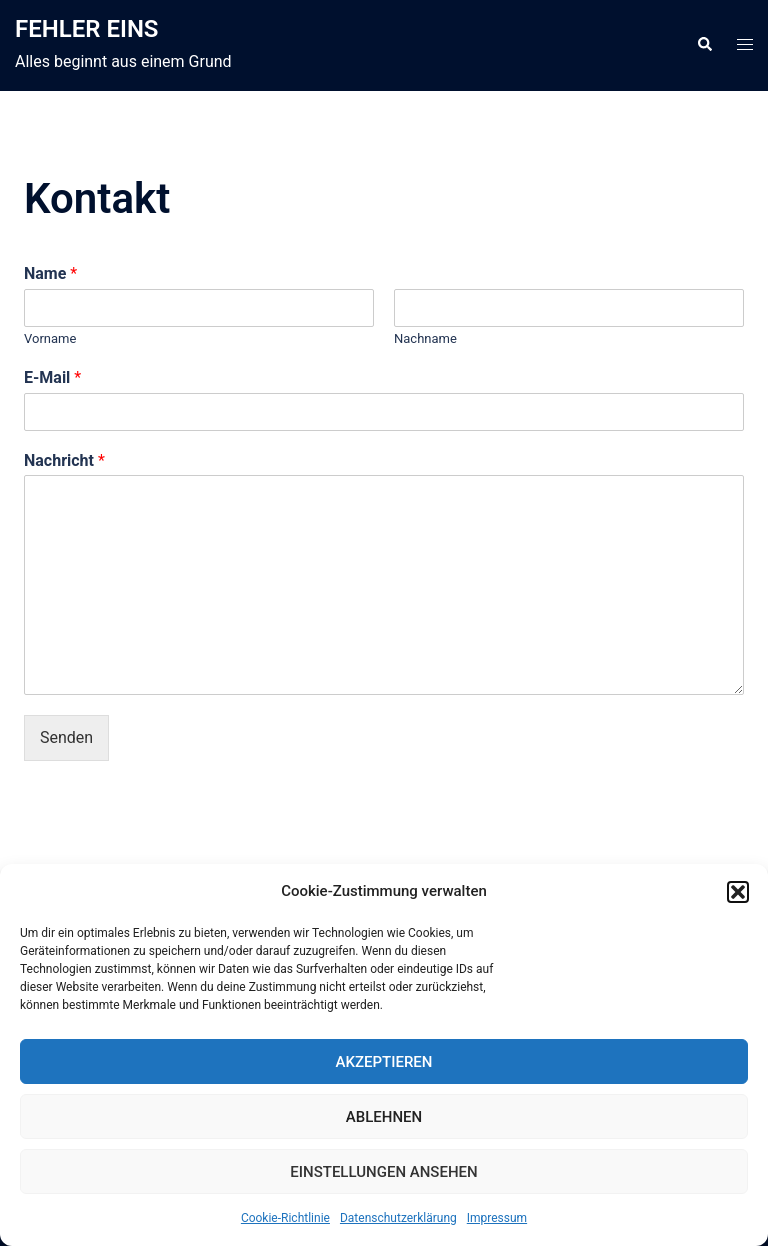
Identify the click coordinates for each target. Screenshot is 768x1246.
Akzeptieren (384, 1062)
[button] (738, 892)
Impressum (497, 1218)
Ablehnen (384, 1117)
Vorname (50, 338)
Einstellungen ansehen (383, 1172)
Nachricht (64, 460)
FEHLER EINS (87, 29)
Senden (66, 737)
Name (50, 273)
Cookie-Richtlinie (285, 1218)
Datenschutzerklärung (398, 1218)
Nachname (425, 338)
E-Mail (52, 377)
